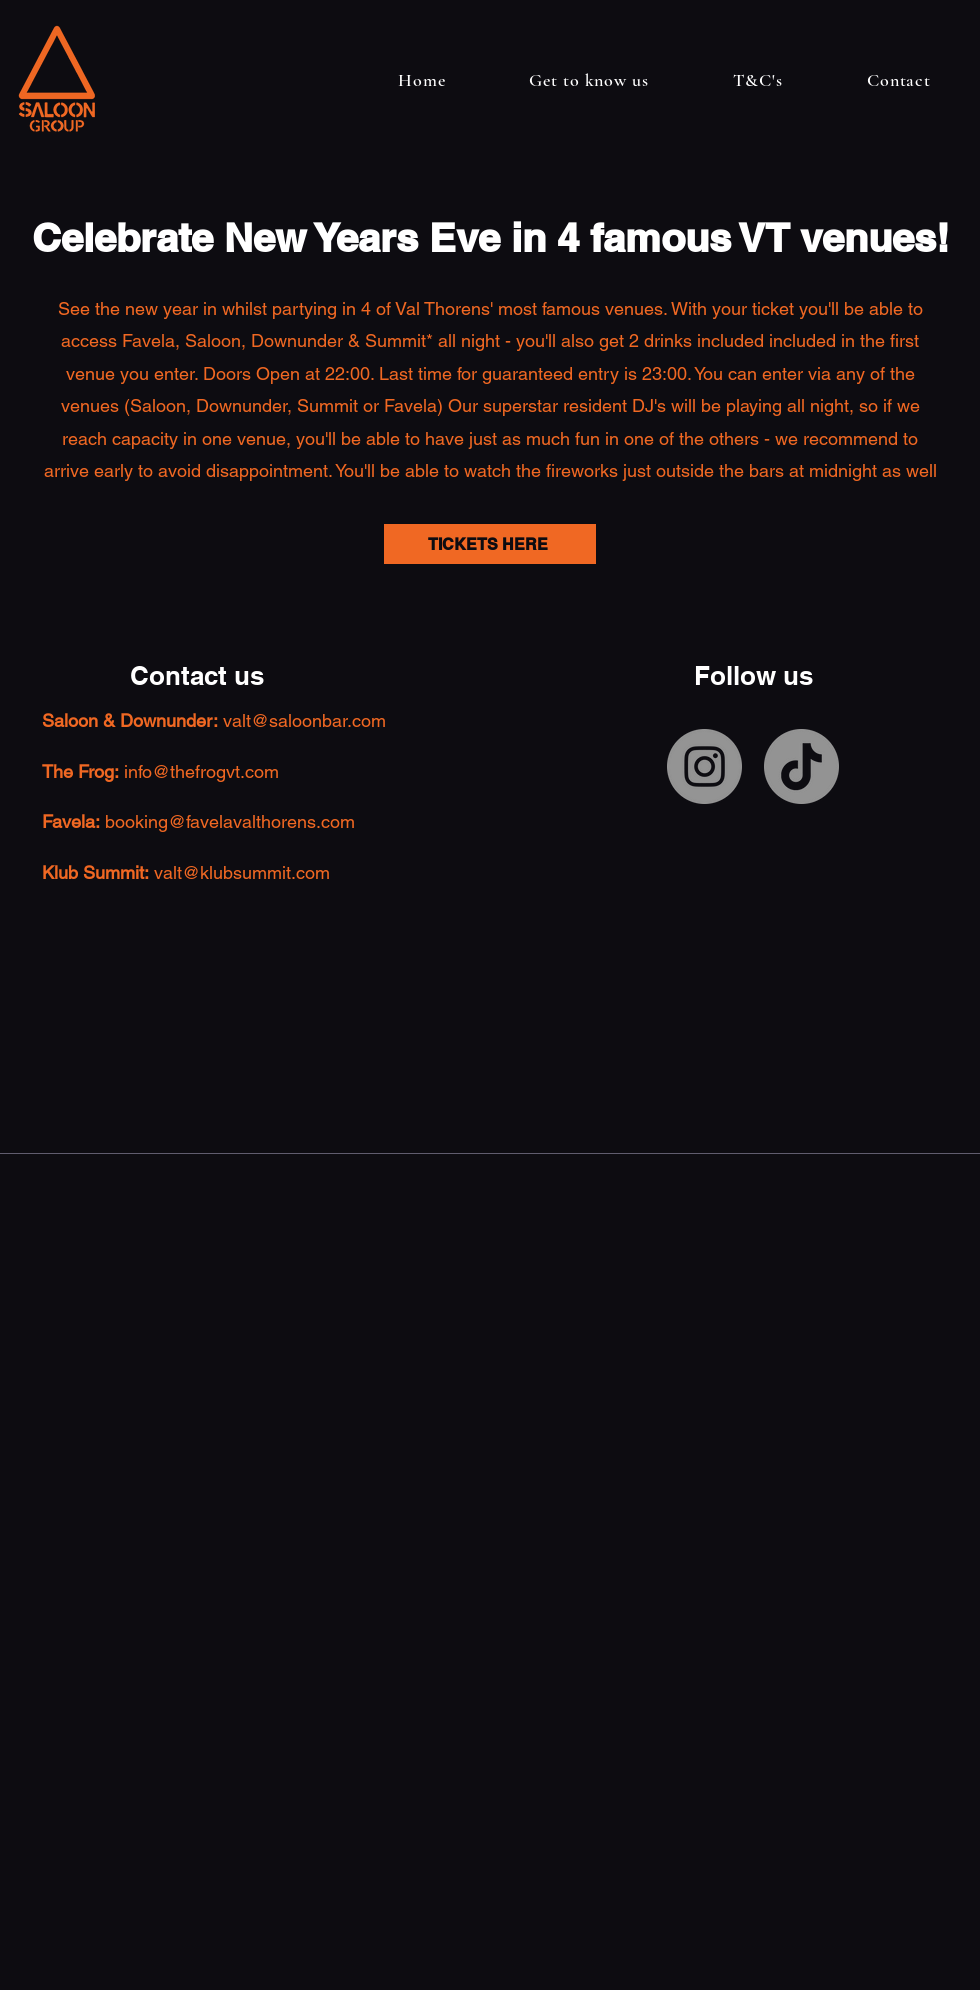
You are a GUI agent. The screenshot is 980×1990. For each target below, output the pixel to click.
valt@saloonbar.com (304, 720)
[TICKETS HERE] (490, 544)
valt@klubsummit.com (242, 872)
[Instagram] (704, 766)
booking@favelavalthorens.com (230, 821)
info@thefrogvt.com (201, 771)
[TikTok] (801, 766)
